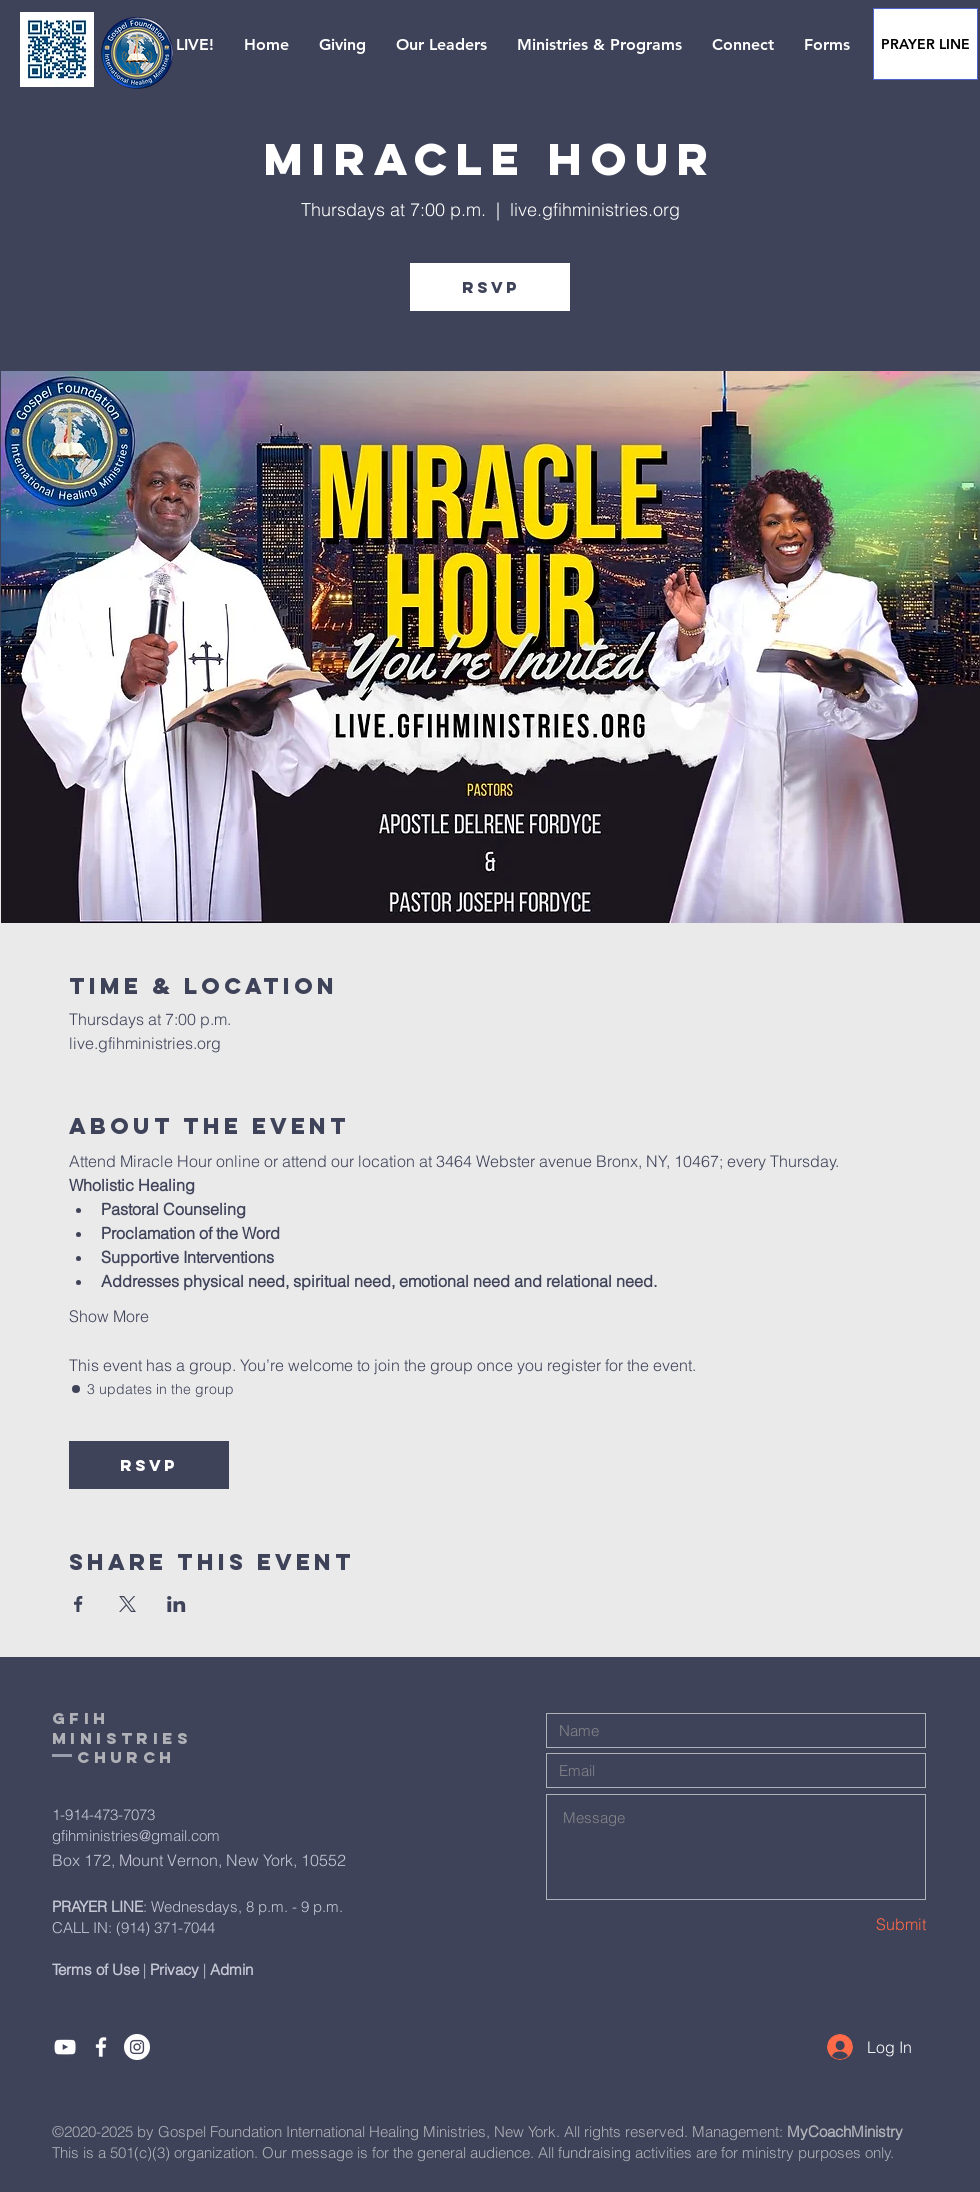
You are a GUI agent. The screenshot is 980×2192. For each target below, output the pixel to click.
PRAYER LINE (97, 1906)
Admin (231, 1969)
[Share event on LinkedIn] (176, 1604)
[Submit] (855, 1923)
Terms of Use (95, 1969)
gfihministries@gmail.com (136, 1835)
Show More (109, 1316)
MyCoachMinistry (845, 2131)
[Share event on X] (127, 1604)
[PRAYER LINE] (925, 44)
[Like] (101, 2047)
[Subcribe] (65, 2047)
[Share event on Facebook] (78, 1604)
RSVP (490, 287)
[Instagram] (137, 2047)
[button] (177, 45)
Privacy (174, 1969)
